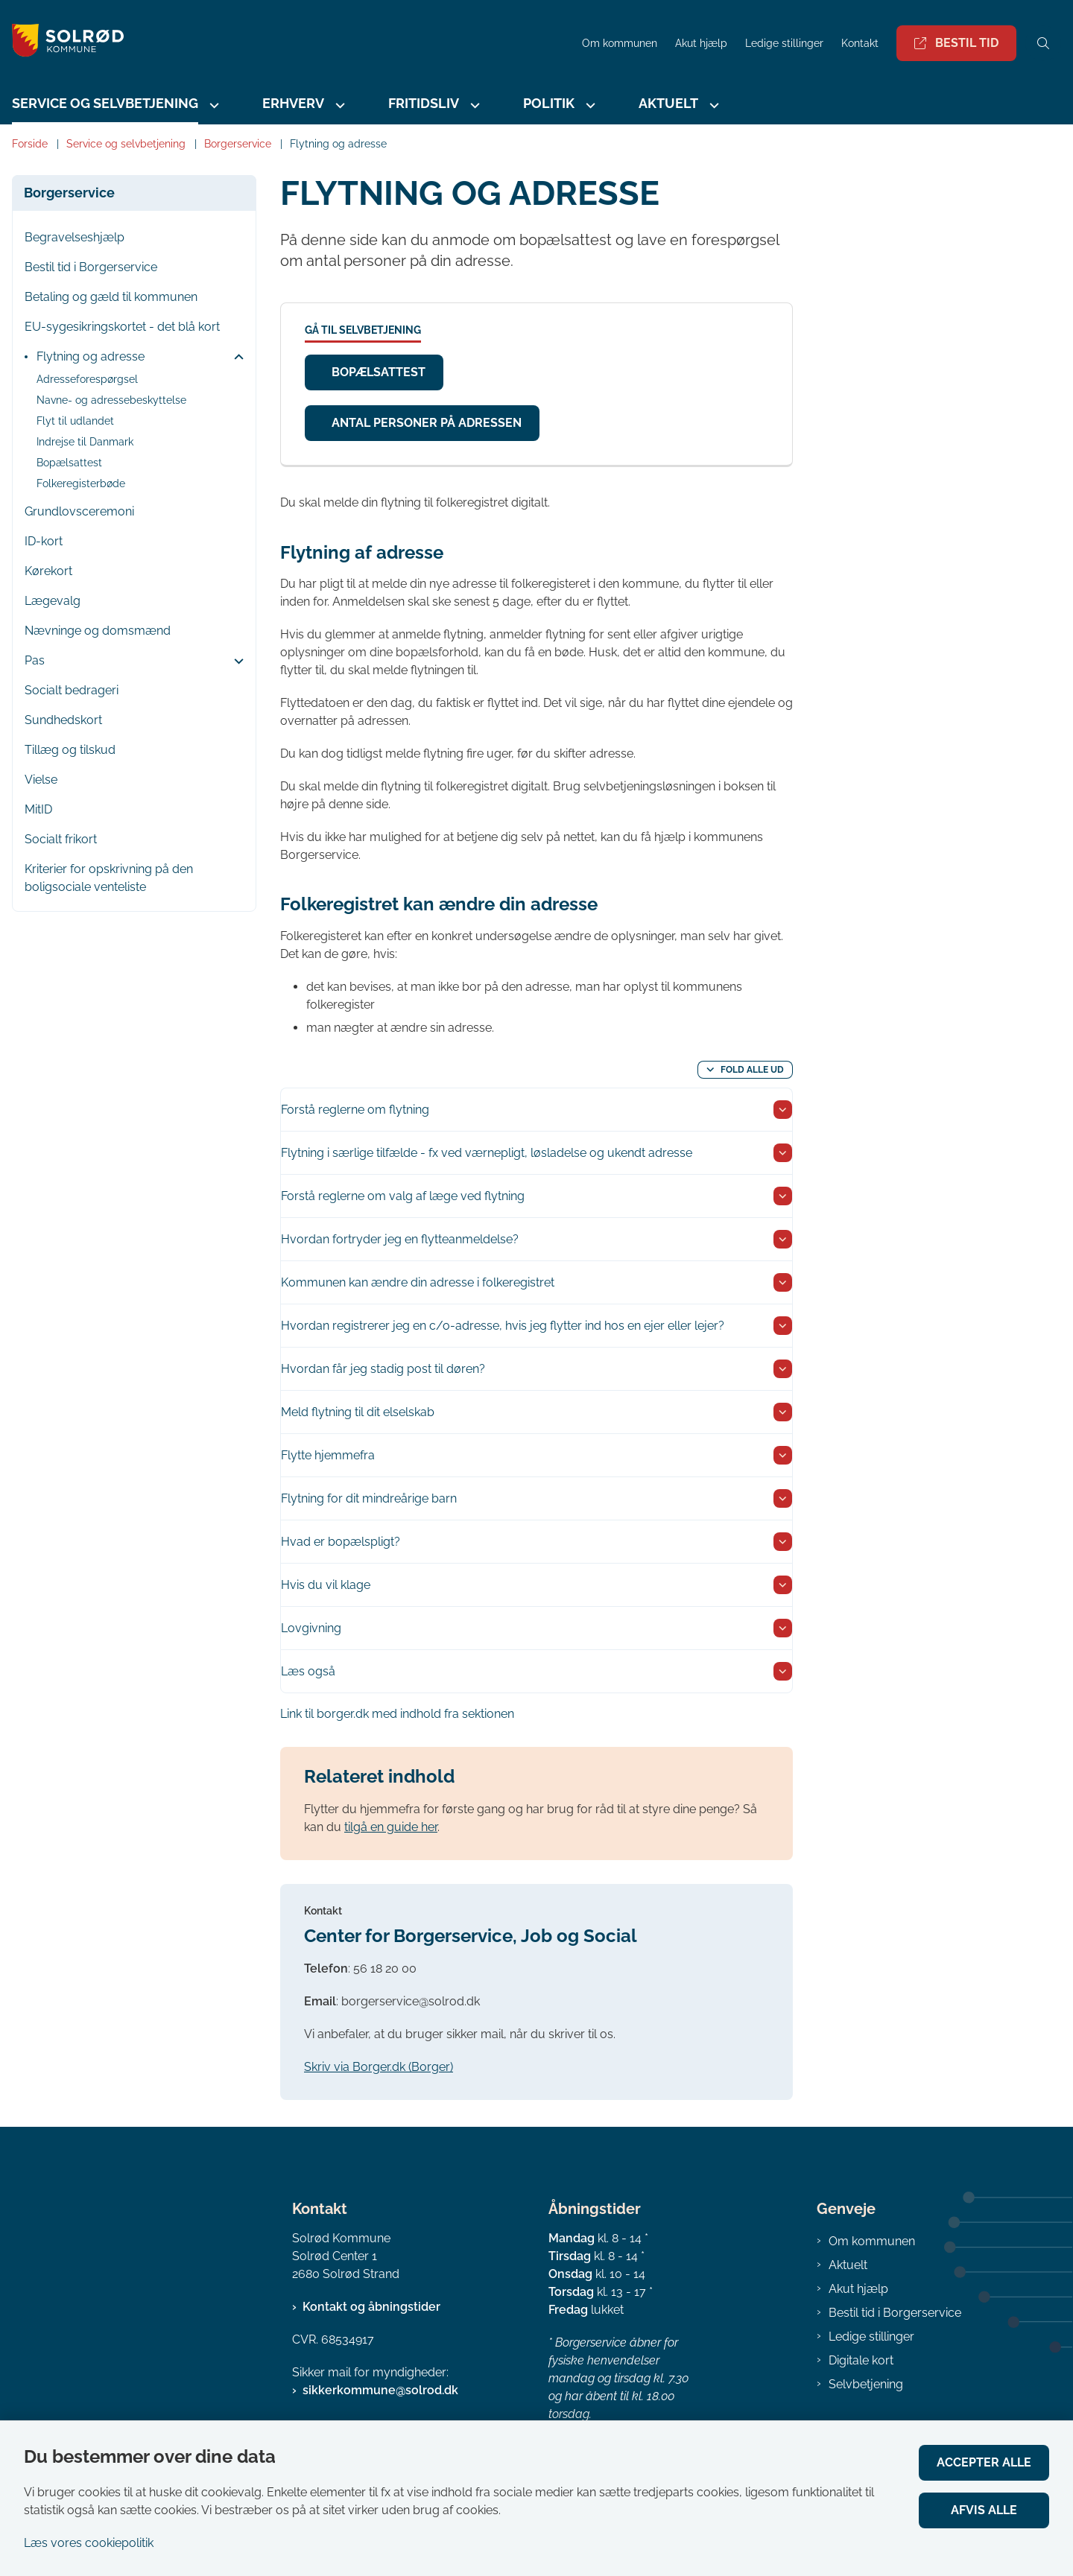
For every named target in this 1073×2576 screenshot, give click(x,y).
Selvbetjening (866, 2384)
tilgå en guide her (390, 1827)
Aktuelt (668, 103)
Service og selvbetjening (105, 103)
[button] (235, 357)
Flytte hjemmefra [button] (328, 1455)
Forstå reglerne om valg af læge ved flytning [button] (403, 1196)
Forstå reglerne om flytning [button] (355, 1110)
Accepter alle (984, 2462)
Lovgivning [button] (311, 1628)
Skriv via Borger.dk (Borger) (378, 2067)
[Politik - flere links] (589, 105)
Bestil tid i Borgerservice (895, 2313)
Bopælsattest (378, 372)
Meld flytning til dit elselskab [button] (357, 1412)
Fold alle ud (752, 1070)
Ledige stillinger (784, 43)
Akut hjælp (858, 2289)
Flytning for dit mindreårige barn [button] (369, 1498)
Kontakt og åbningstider (371, 2307)
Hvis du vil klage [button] (325, 1585)
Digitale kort (861, 2360)
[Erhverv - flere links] (338, 105)
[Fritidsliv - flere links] (473, 105)
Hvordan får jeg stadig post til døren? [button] (383, 1369)
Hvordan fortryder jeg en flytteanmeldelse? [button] (400, 1239)
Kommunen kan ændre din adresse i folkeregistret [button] (417, 1282)
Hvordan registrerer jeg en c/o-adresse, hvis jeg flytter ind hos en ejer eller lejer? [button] (502, 1326)
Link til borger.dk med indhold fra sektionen (397, 1714)
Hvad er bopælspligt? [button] (340, 1542)
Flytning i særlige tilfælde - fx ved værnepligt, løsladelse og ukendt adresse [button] (486, 1153)
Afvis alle (984, 2510)
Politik (549, 103)
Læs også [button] (308, 1671)
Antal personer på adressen (427, 423)
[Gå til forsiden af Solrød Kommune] (62, 43)
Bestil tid (956, 43)
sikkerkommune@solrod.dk (380, 2390)
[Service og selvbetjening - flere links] (212, 105)
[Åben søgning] (1043, 43)
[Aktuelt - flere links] (712, 105)
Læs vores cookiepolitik (88, 2543)
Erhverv (293, 103)
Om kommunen (872, 2241)
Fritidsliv (423, 103)
